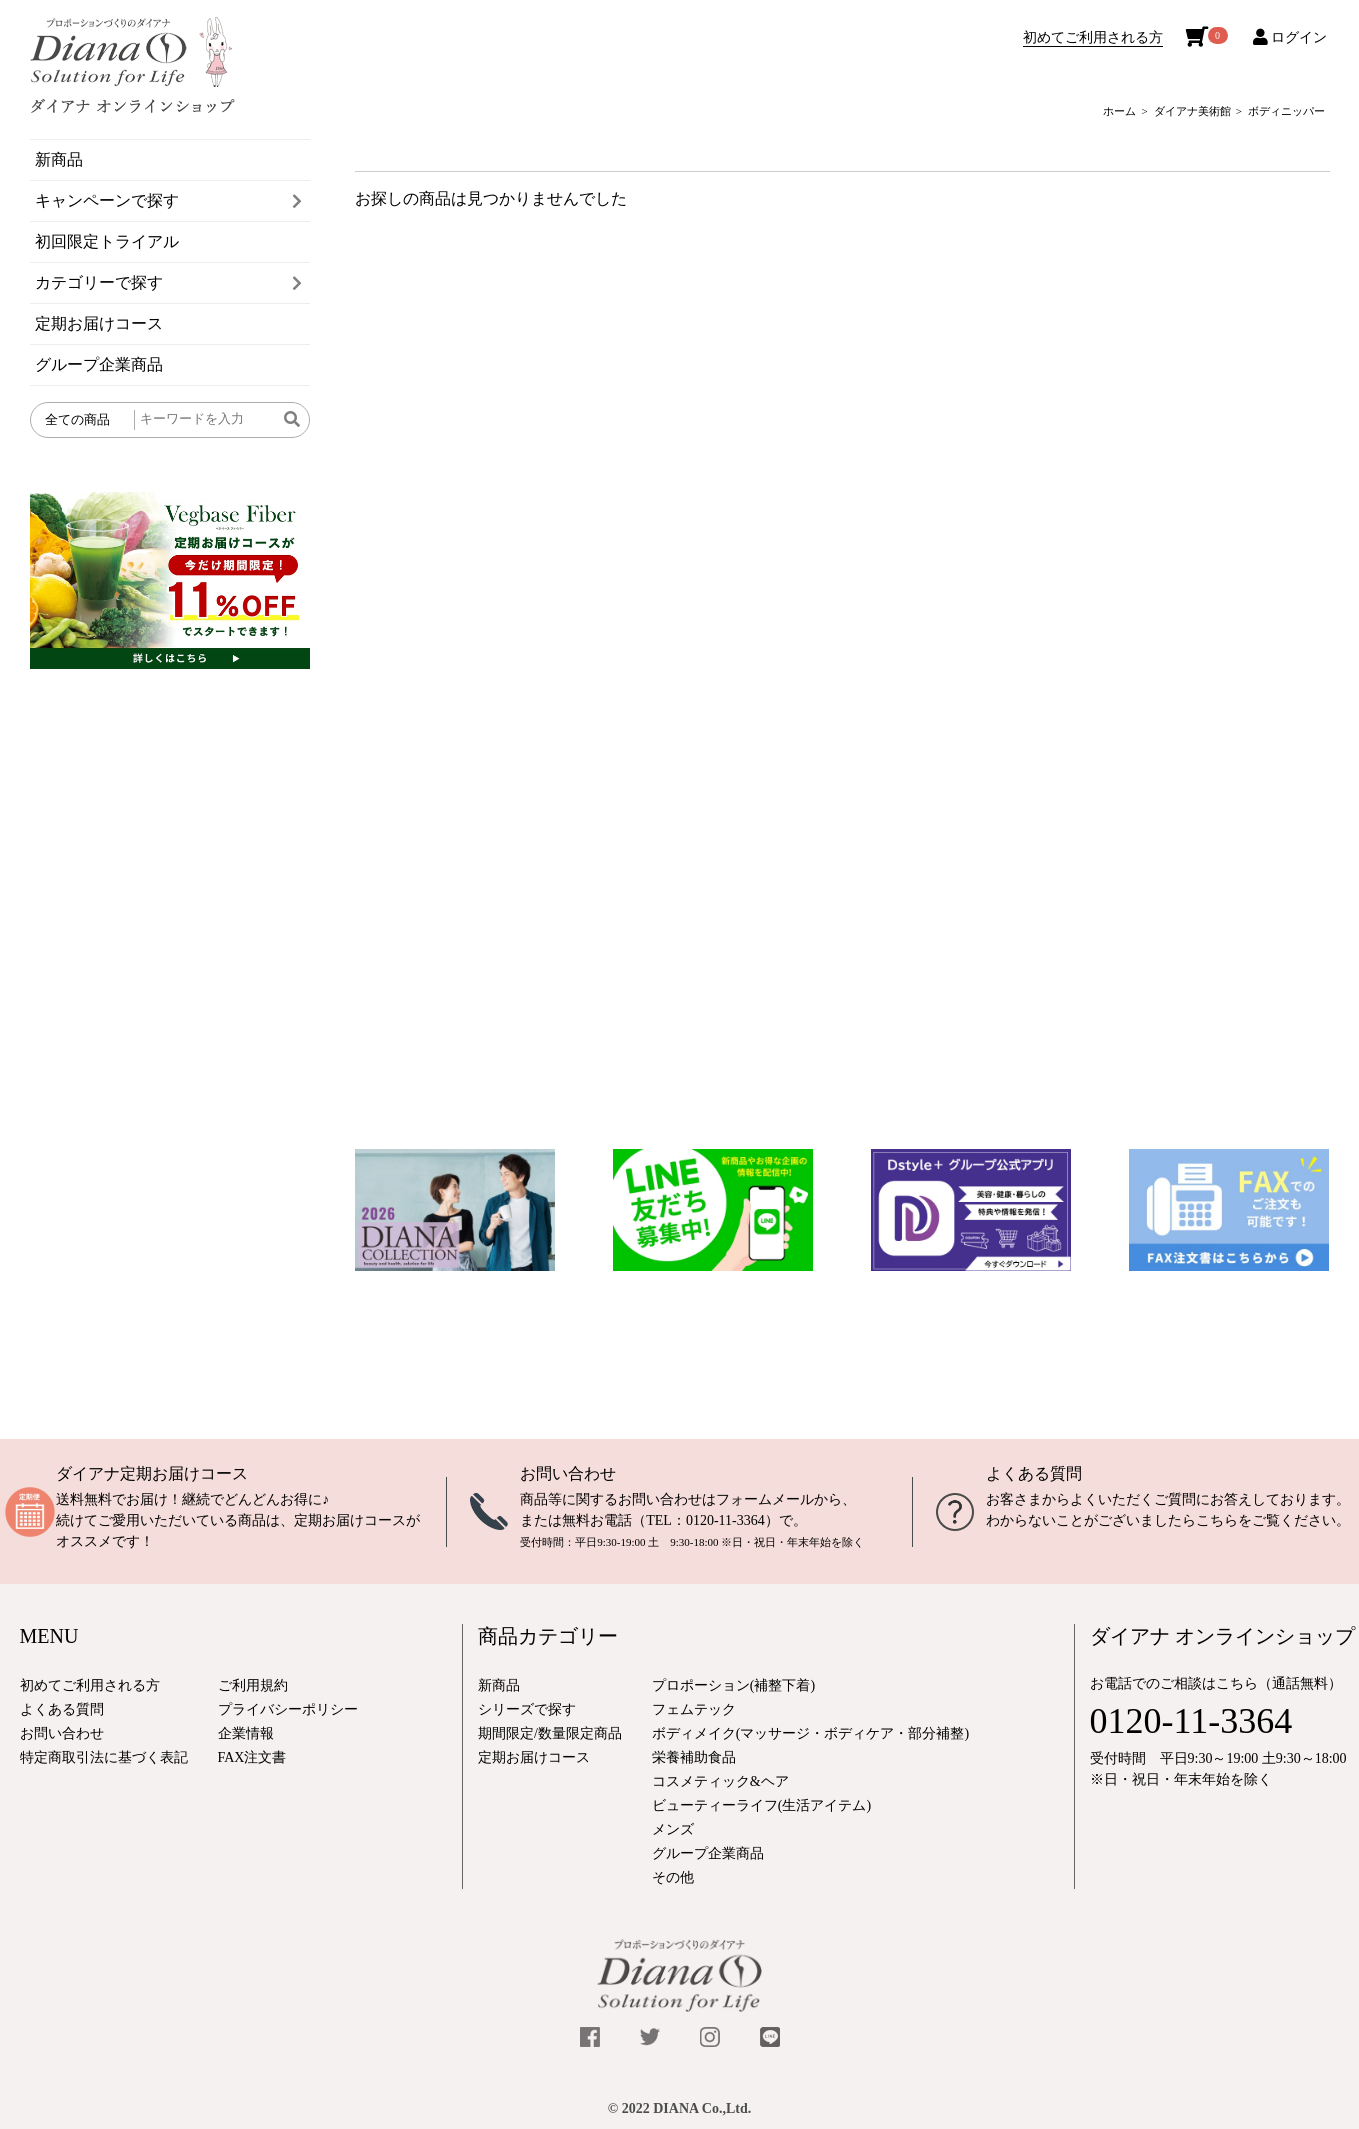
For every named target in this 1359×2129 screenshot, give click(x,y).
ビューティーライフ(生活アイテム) (761, 1805)
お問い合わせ (568, 1473)
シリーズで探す (527, 1709)
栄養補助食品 (694, 1757)
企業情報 (246, 1733)
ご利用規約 (253, 1685)
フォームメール (765, 1499)
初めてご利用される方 (1093, 37)
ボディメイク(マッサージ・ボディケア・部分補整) (810, 1733)
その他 (673, 1877)
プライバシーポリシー (288, 1709)
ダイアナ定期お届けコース (152, 1473)
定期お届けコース (99, 323)
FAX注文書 (252, 1757)
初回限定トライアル (107, 241)
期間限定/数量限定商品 (550, 1733)
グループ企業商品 (99, 364)
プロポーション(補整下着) (733, 1685)
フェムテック (694, 1709)
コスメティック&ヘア (720, 1781)
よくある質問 (1034, 1473)
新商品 (59, 159)
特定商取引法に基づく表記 (104, 1757)
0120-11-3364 (725, 1520)
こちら (1217, 1520)
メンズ (673, 1829)
